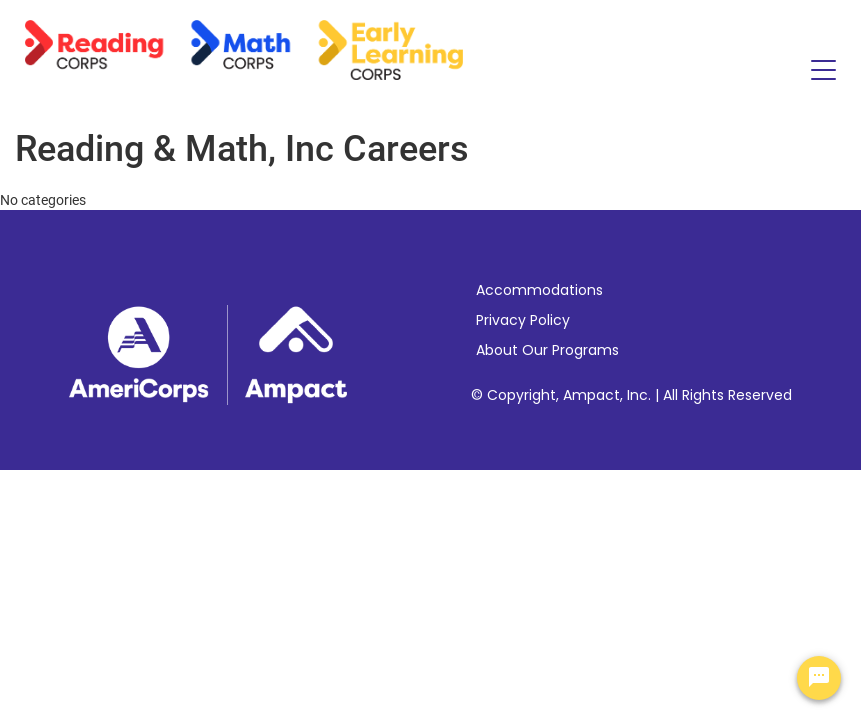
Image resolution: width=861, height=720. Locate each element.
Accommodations (539, 290)
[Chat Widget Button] (819, 678)
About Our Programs (547, 350)
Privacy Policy (523, 320)
